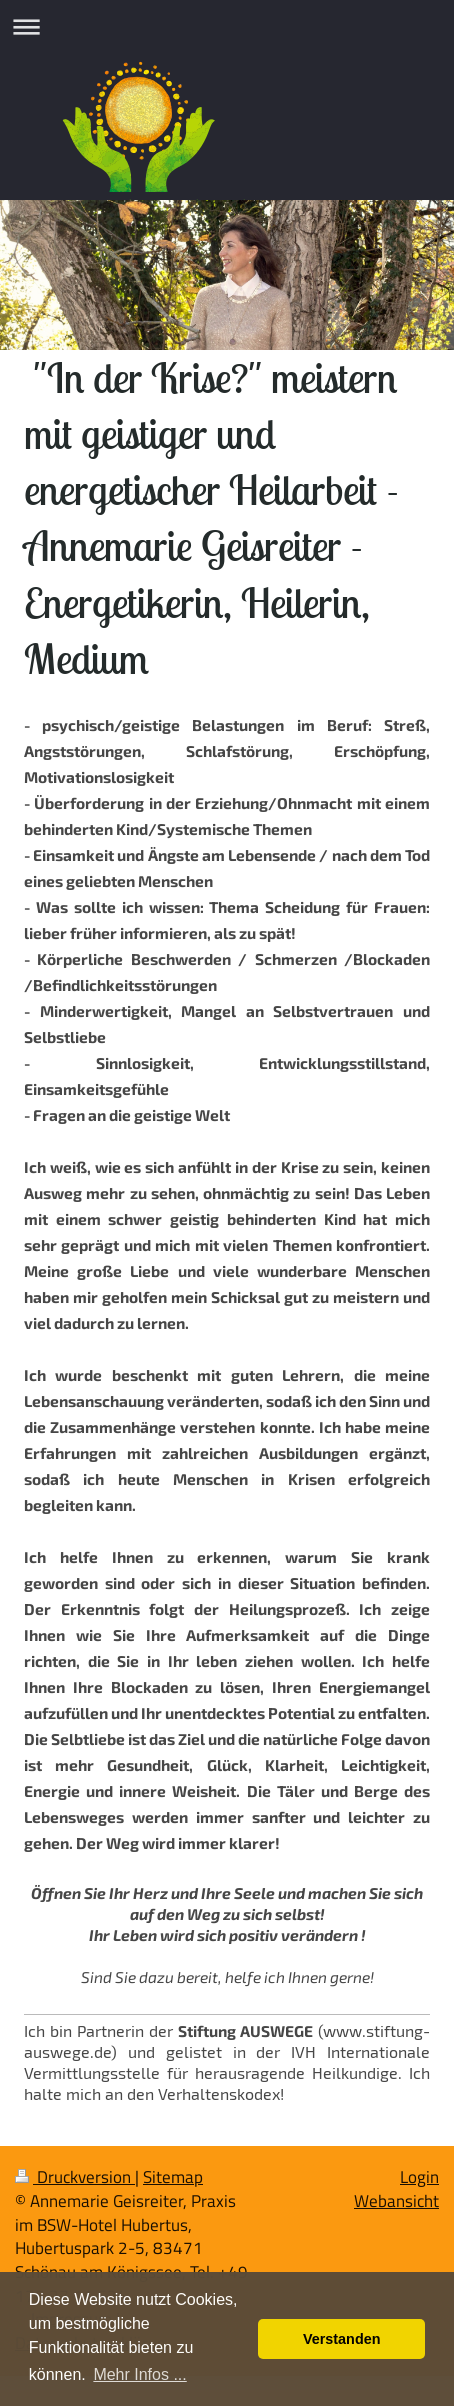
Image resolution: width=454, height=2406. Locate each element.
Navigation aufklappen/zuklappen (227, 26)
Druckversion (75, 2177)
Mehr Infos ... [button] (139, 2374)
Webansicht (396, 2201)
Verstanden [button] (342, 2339)
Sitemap (173, 2177)
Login (419, 2177)
